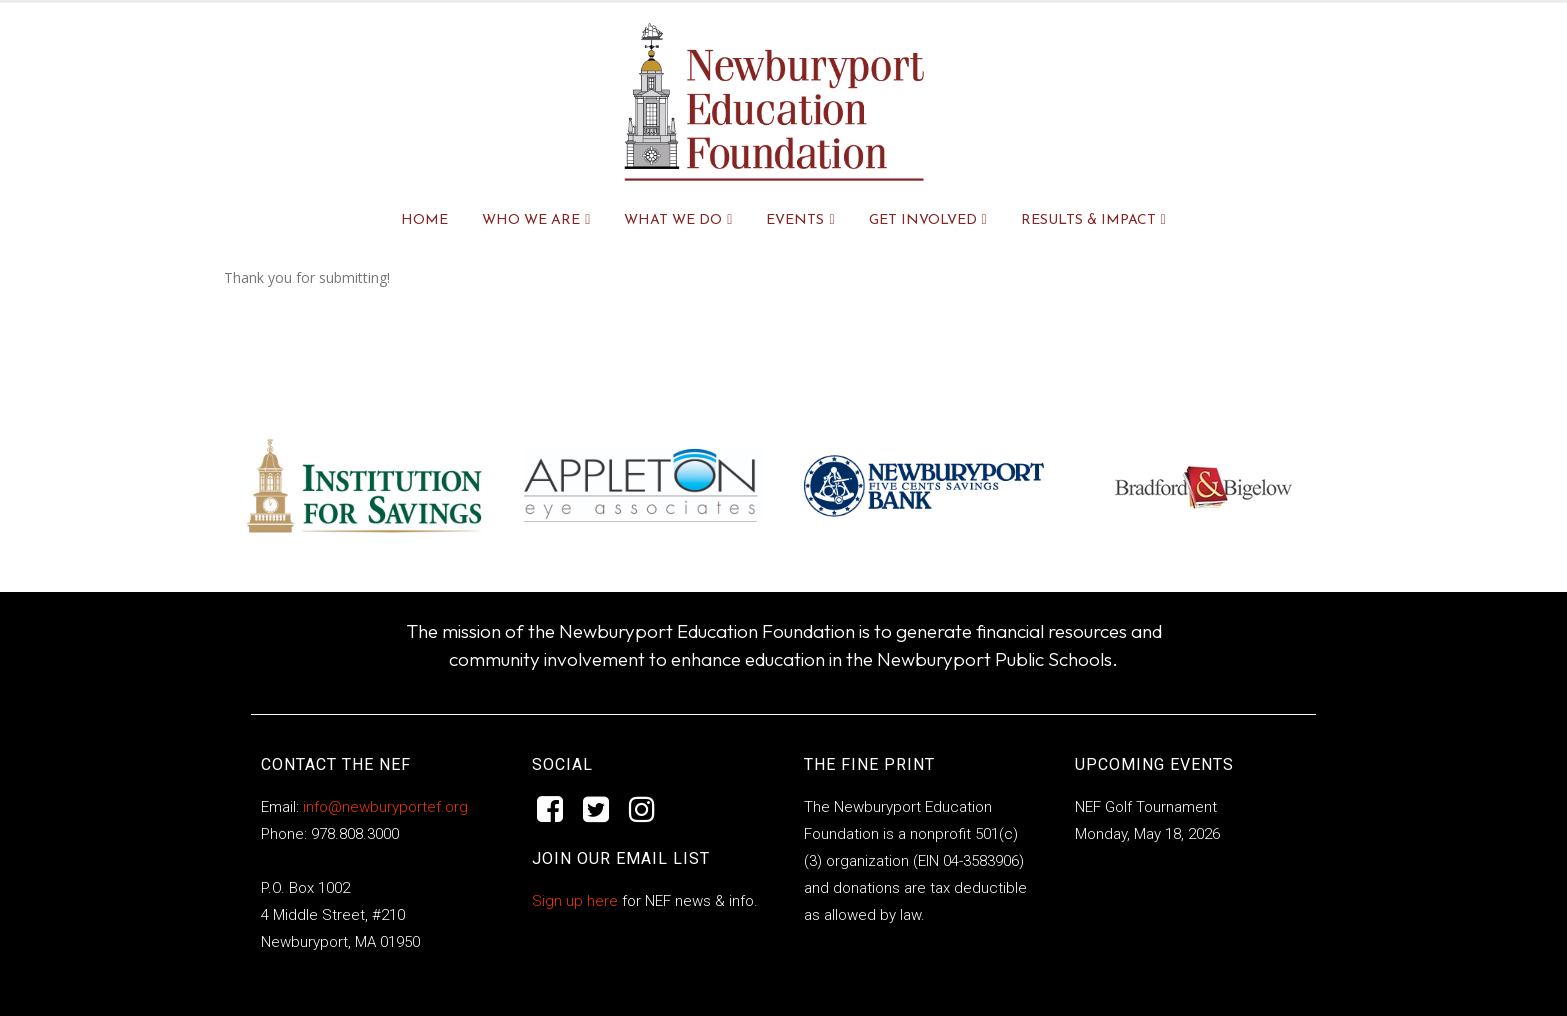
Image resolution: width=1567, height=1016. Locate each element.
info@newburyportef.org (383, 807)
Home (424, 220)
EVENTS (795, 220)
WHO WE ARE (531, 220)
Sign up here (575, 901)
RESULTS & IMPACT (1088, 220)
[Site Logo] (774, 102)
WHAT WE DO (673, 220)
